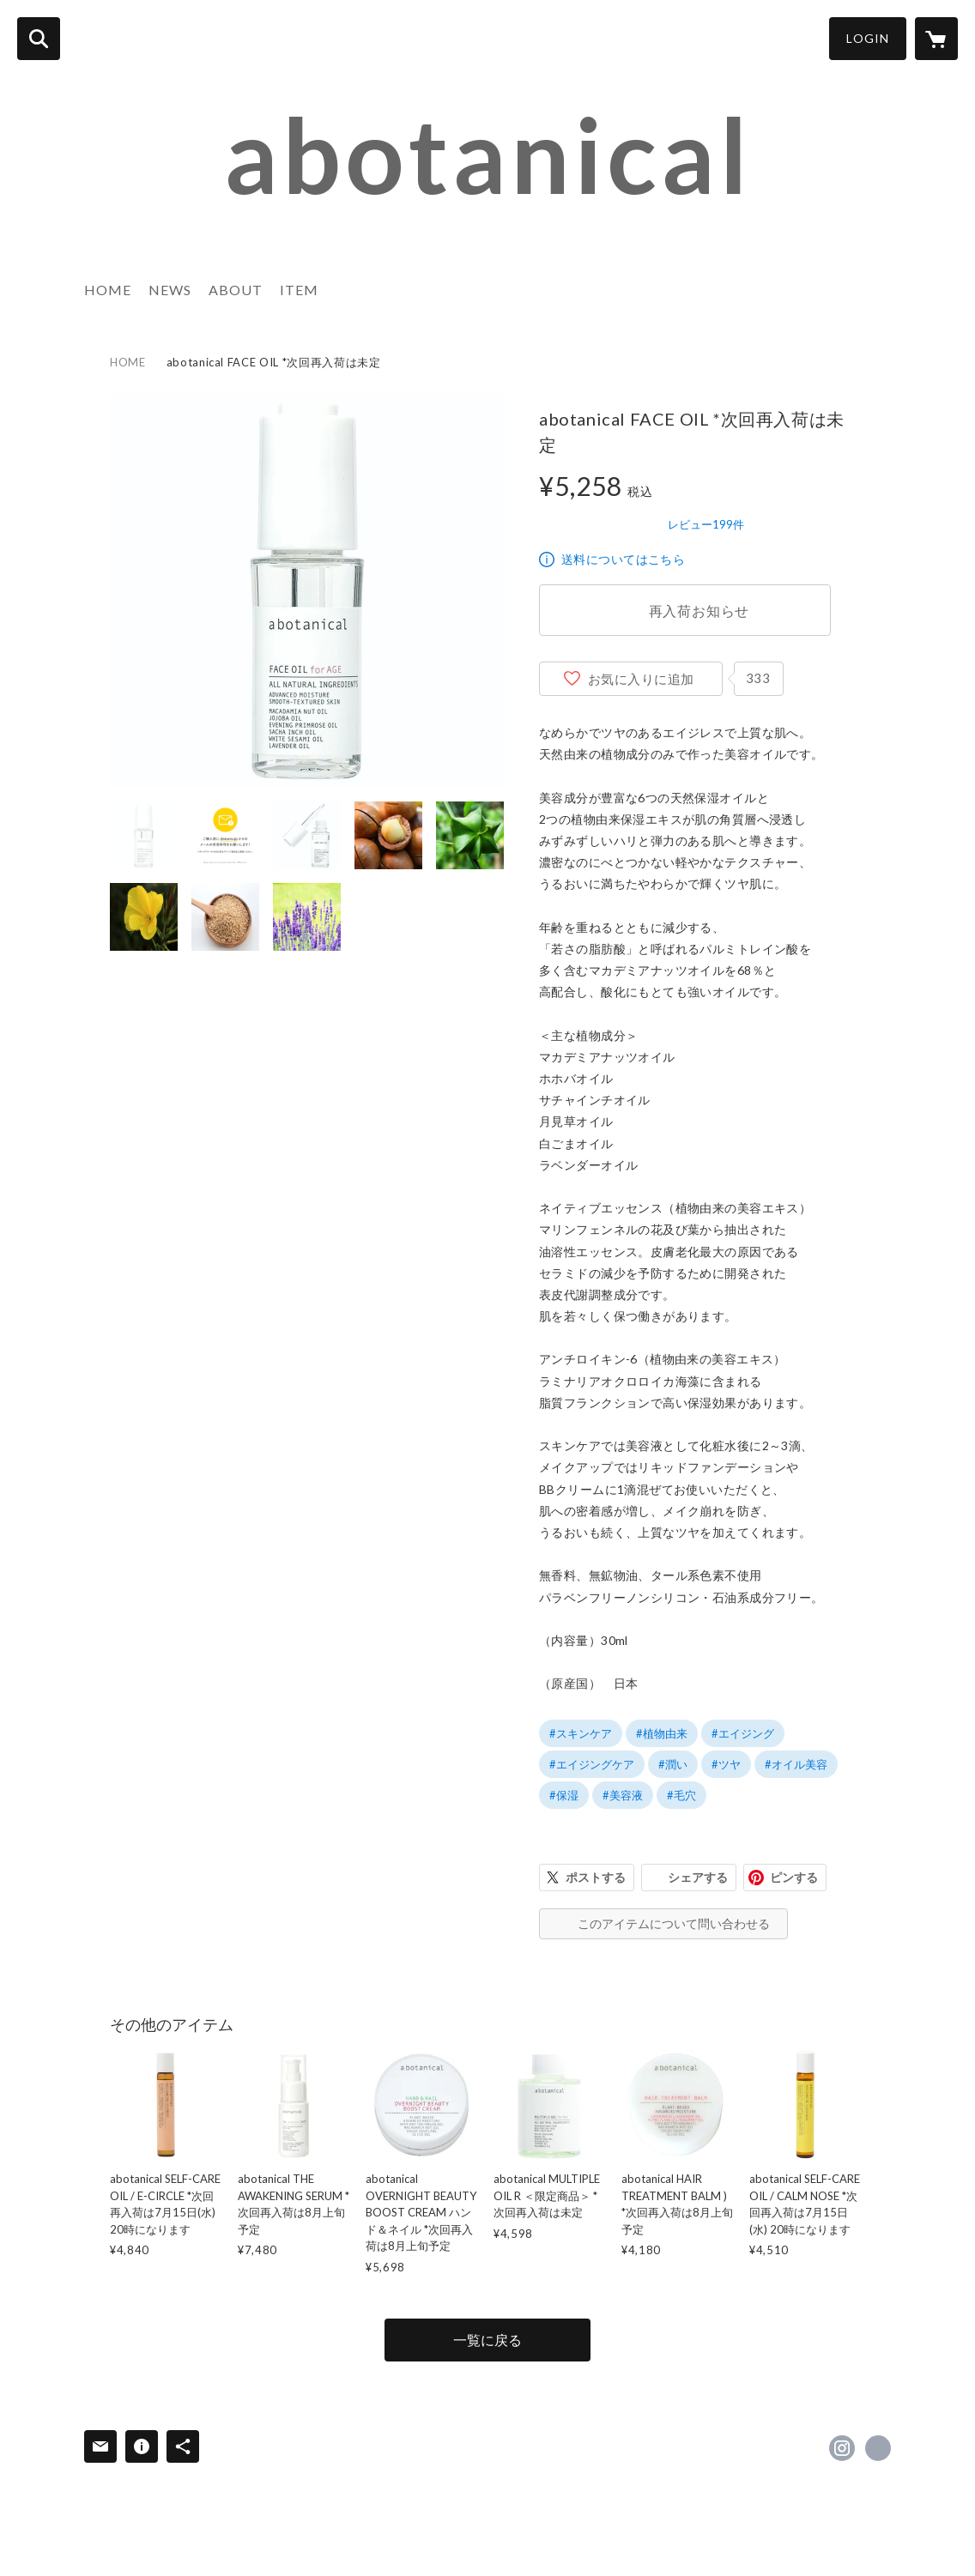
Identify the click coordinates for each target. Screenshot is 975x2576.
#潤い (672, 1764)
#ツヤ (726, 1764)
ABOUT (236, 289)
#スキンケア (580, 1733)
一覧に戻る (487, 2339)
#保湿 (563, 1795)
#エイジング (743, 1733)
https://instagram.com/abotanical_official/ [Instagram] (842, 2448)
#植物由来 (661, 1733)
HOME (107, 289)
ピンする (794, 1877)
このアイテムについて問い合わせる (674, 1923)
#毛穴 (681, 1795)
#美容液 (623, 1795)
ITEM (299, 289)
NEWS (169, 289)
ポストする (596, 1877)
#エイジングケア (591, 1764)
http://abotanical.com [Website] (878, 2448)
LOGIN (867, 38)
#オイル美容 (796, 1764)
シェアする (698, 1877)
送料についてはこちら (623, 559)
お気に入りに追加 (641, 678)
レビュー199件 (706, 524)
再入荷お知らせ (699, 610)
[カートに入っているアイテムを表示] (936, 38)
